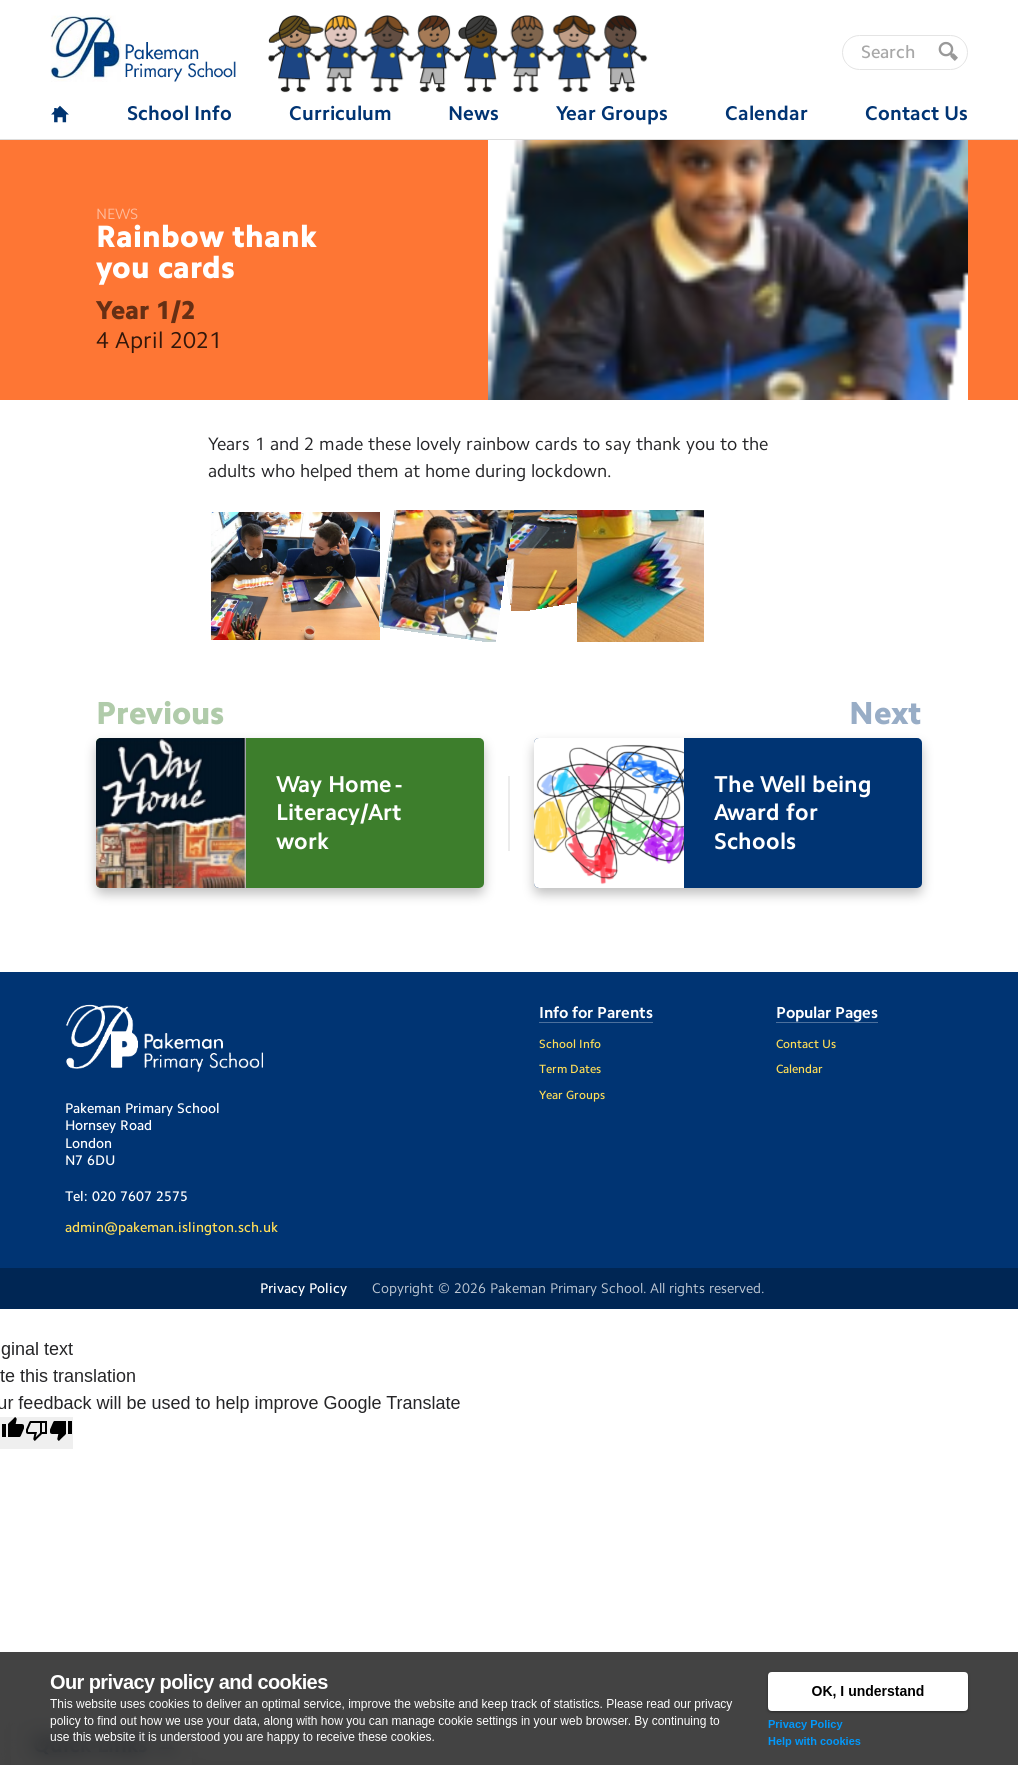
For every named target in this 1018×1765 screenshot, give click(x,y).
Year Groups (572, 1095)
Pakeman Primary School (566, 1288)
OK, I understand (868, 1691)
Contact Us (806, 1044)
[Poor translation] (49, 1433)
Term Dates (570, 1069)
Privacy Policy (805, 1724)
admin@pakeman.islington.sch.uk (171, 1227)
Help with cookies (814, 1741)
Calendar (799, 1069)
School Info (570, 1044)
